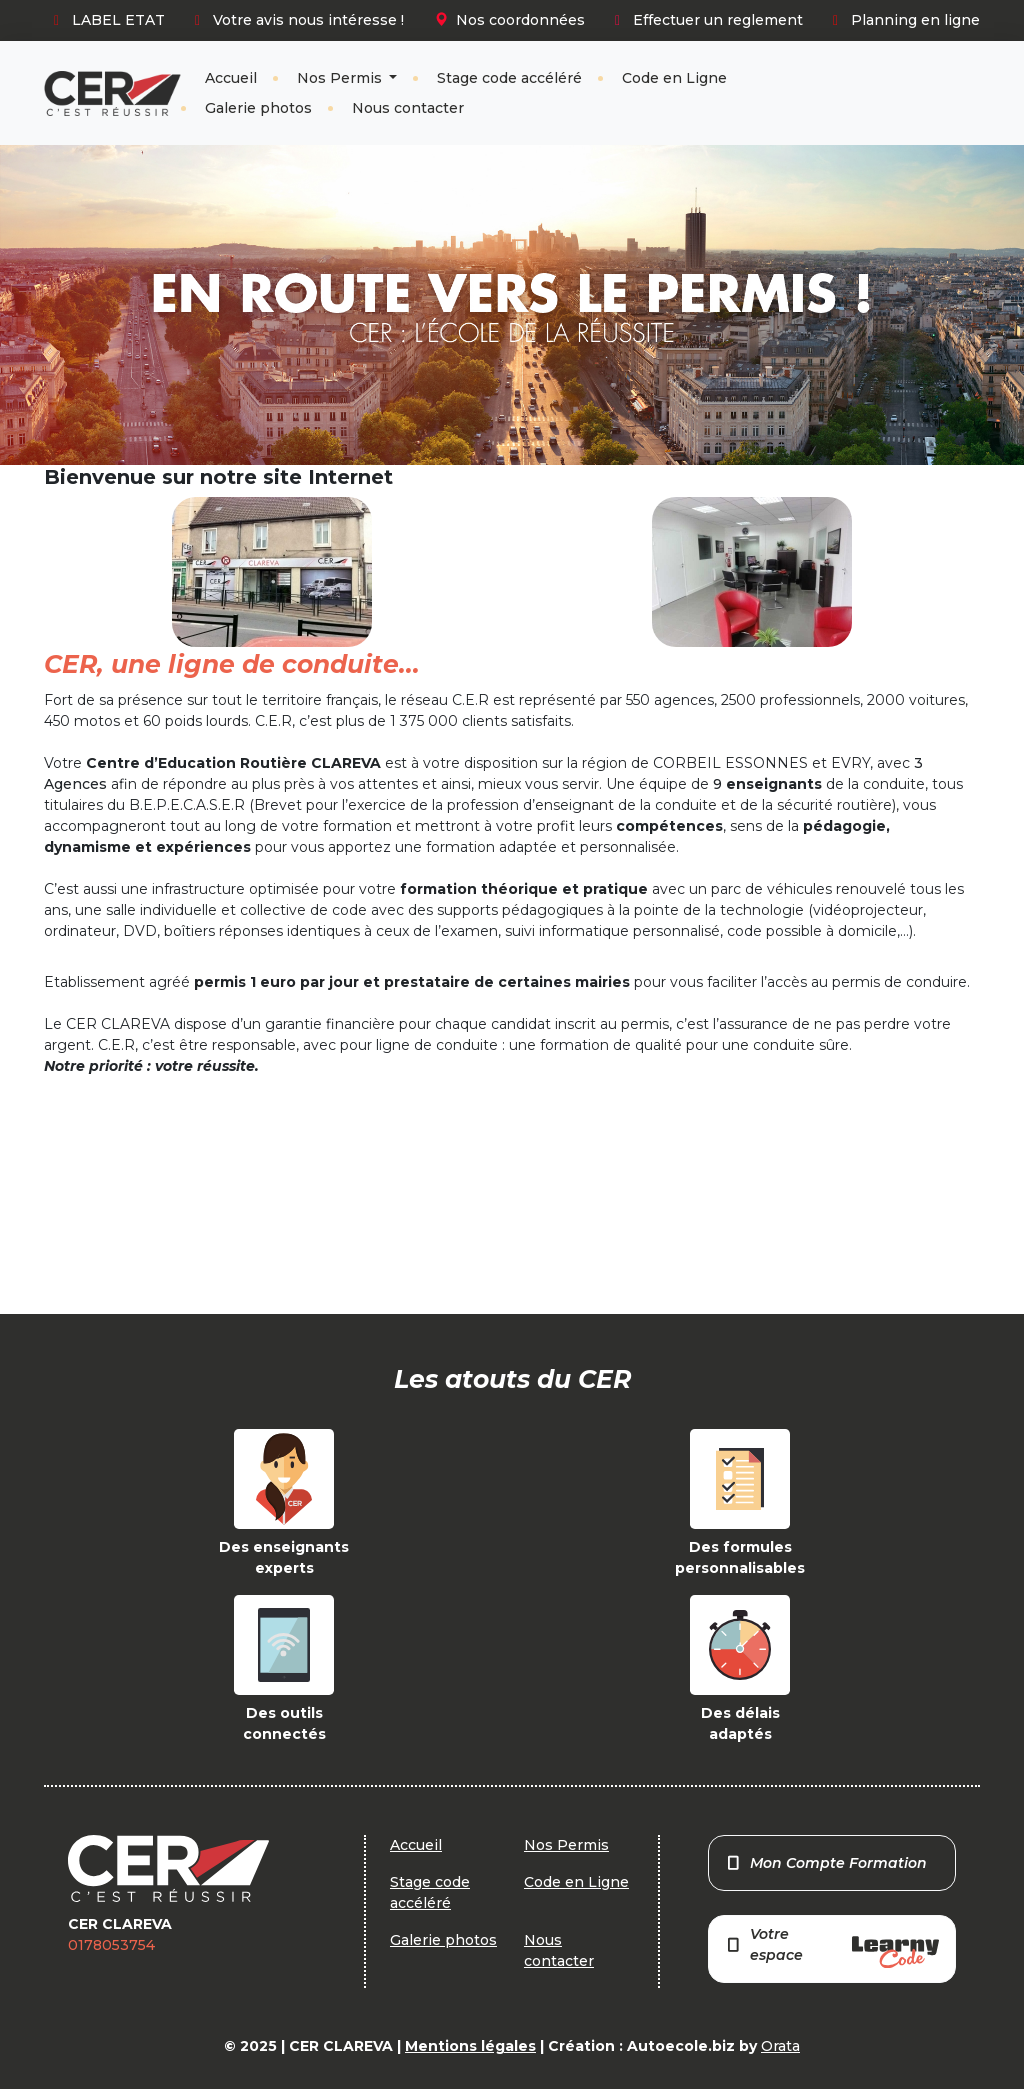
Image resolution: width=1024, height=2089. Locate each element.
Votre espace (832, 1946)
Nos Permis (341, 78)
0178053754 (111, 1945)
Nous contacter (408, 108)
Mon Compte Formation (826, 1863)
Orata (780, 2046)
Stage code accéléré (509, 78)
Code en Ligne (674, 78)
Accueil (231, 78)
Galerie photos (258, 108)
